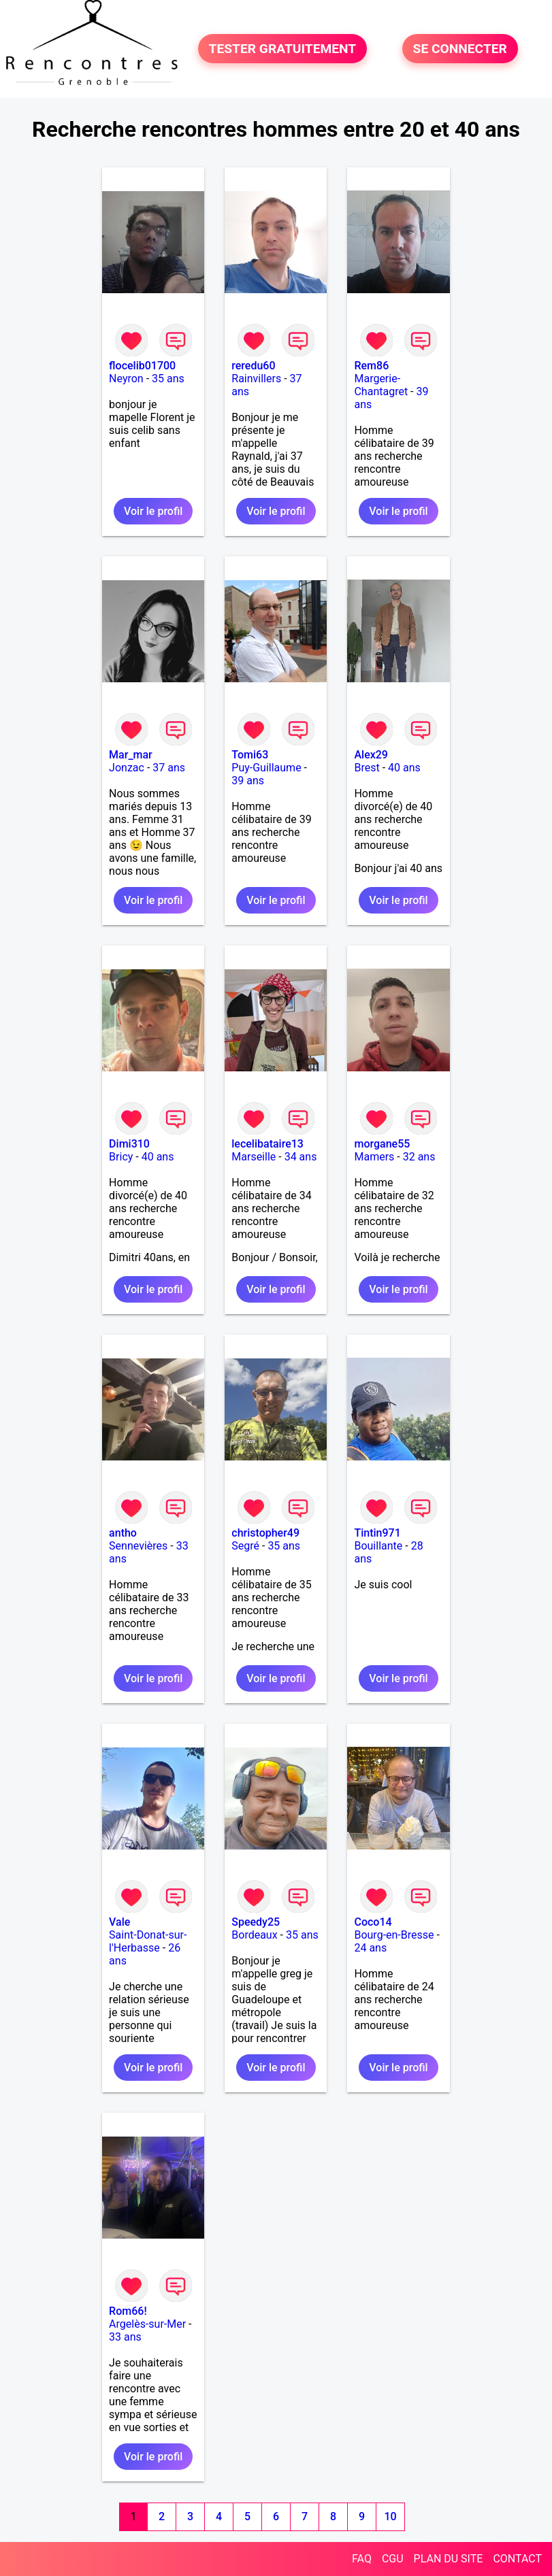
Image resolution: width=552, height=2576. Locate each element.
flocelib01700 (142, 365)
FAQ (362, 2558)
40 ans (404, 767)
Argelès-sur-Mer (147, 2324)
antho (123, 1532)
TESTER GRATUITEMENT (283, 48)
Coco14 (372, 1922)
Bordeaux (254, 1934)
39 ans (247, 780)
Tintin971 (377, 1532)
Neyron (126, 378)
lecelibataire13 (267, 1143)
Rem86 (371, 365)
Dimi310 (129, 1143)
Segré (245, 1545)
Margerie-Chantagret (381, 385)
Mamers (374, 1156)
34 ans (301, 1156)
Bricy (121, 1156)
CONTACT (517, 2558)
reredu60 (253, 365)
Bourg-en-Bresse (394, 1934)
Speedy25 (255, 1922)
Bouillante (378, 1545)
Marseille (253, 1156)
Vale (119, 1922)
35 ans (168, 378)
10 (391, 2516)
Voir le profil (153, 511)
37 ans (168, 767)
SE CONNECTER (460, 48)
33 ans (125, 2336)
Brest (366, 767)
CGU (393, 2558)
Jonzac (126, 767)
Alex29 (371, 754)
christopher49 (265, 1532)
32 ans (419, 1156)
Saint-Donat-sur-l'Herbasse (147, 1941)
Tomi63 (249, 754)
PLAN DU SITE (448, 2558)
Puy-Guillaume (266, 767)
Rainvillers (256, 378)
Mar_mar (130, 754)
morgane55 (382, 1143)
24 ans (370, 1947)
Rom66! (128, 2311)
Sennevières (138, 1545)
